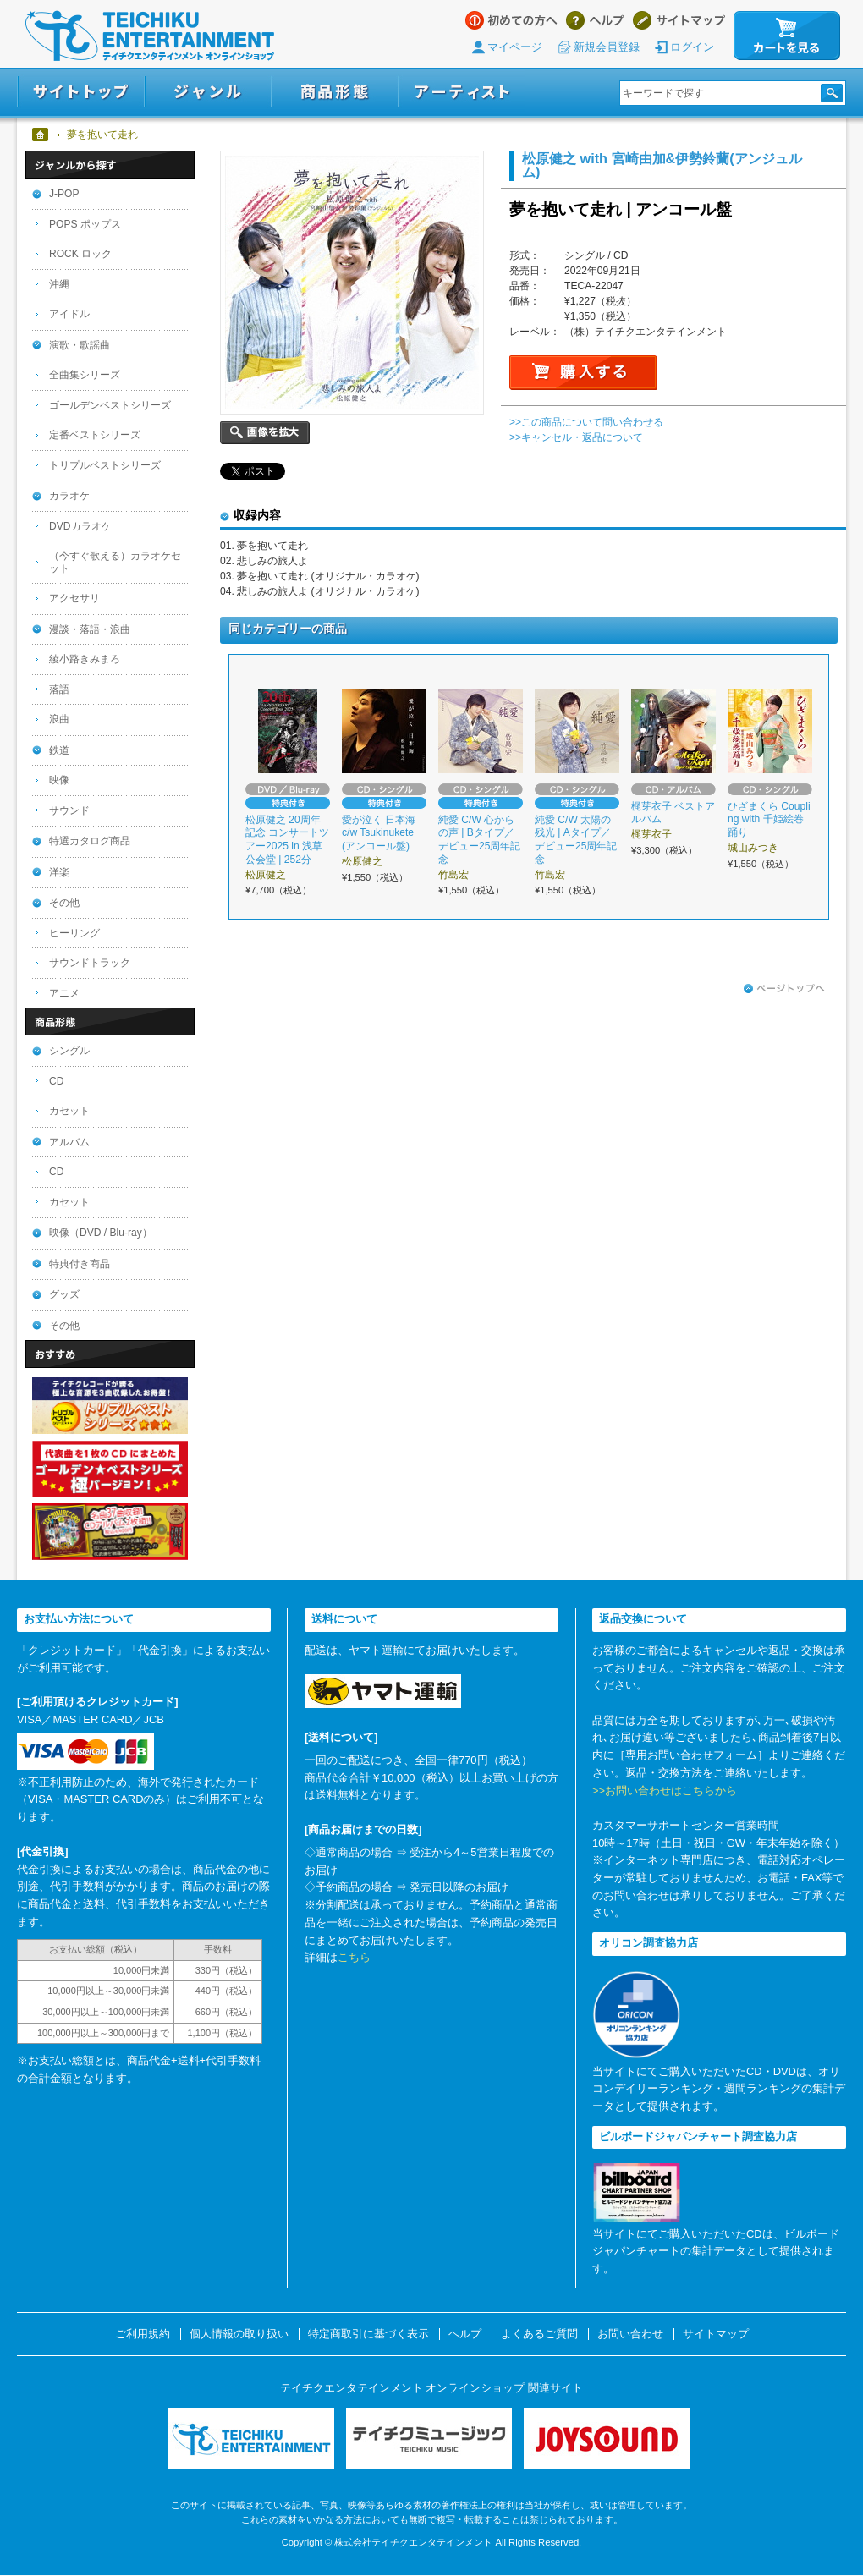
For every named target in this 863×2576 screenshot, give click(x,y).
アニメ (64, 993)
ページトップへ (784, 989)
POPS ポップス (85, 224)
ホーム (41, 134)
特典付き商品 (79, 1264)
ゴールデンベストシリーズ (110, 405)
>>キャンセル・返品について (576, 437)
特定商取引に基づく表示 (368, 2334)
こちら (354, 1957)
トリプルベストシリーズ (105, 465)
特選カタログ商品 (89, 841)
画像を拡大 (265, 432)
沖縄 (59, 284)
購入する (583, 372)
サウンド (69, 810)
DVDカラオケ (80, 526)
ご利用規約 (142, 2334)
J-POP (64, 194)
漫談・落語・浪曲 (89, 629)
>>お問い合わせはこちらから (664, 1790)
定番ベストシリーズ (94, 435)
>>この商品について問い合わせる (586, 422)
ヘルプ (595, 20)
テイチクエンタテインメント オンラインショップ (149, 35)
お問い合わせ (630, 2334)
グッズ (64, 1294)
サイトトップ (81, 92)
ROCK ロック (80, 254)
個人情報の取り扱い (239, 2334)
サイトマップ (679, 20)
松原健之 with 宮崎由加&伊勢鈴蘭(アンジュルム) (662, 165)
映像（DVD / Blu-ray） (100, 1233)
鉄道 (59, 750)
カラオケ (69, 496)
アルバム (69, 1142)
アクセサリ (74, 598)
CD (56, 1081)
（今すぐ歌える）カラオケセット (115, 562)
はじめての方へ (511, 20)
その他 (64, 903)
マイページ (514, 47)
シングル (69, 1051)
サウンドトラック (89, 963)
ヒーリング (74, 933)
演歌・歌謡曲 (79, 345)
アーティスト (462, 92)
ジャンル (208, 92)
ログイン (692, 47)
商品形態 (335, 92)
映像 (59, 780)
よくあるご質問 (539, 2334)
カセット (69, 1111)
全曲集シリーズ (84, 375)
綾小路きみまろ (84, 659)
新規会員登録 (607, 47)
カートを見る (787, 35)
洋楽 (59, 872)
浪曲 (59, 719)
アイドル (69, 314)
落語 (59, 689)
